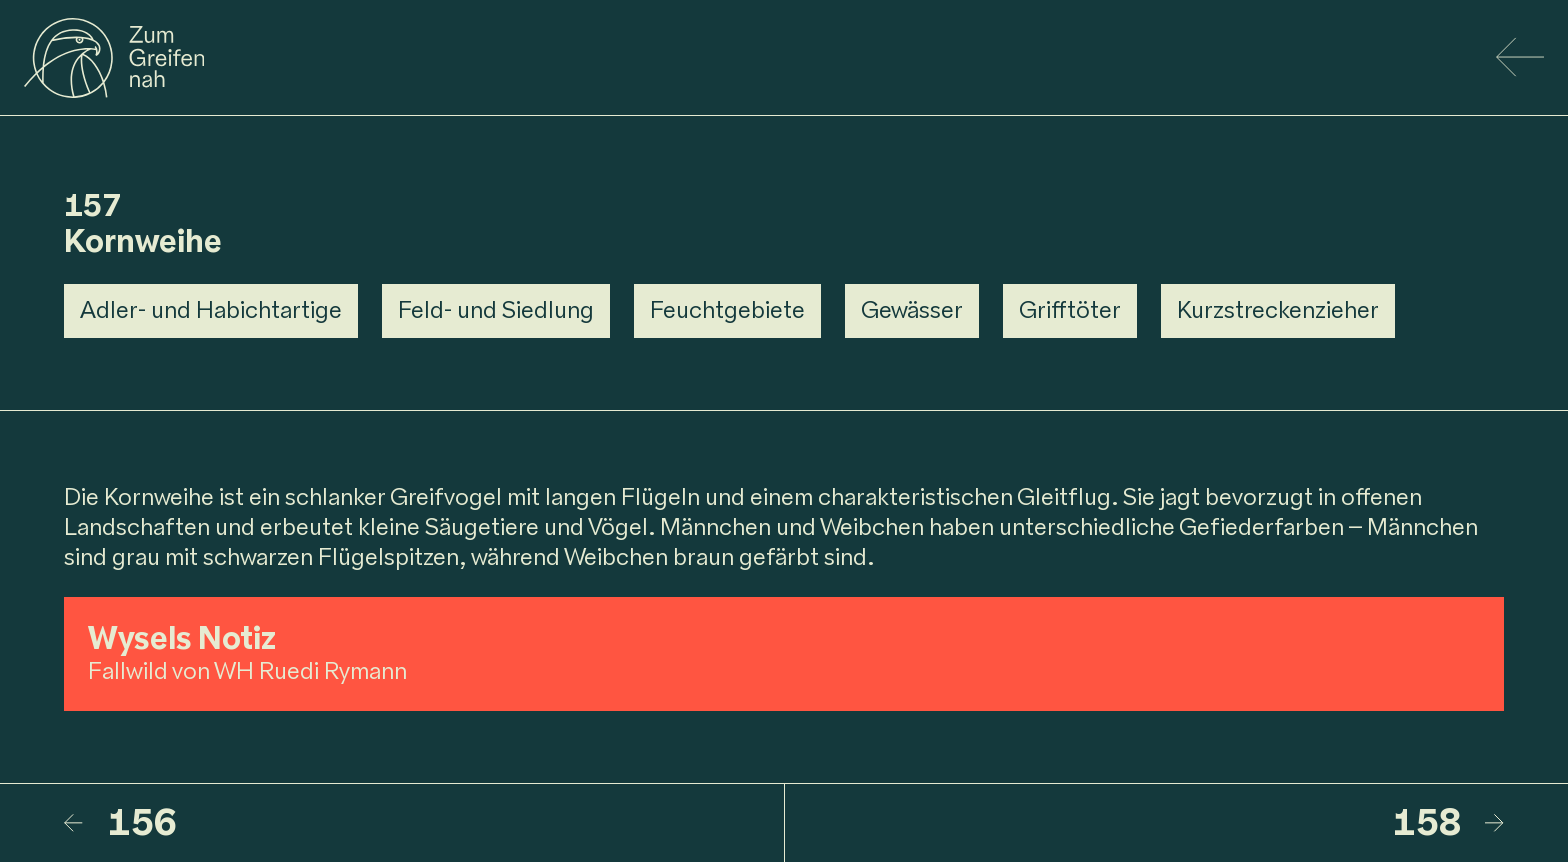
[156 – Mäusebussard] (424, 823)
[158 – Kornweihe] (1145, 823)
